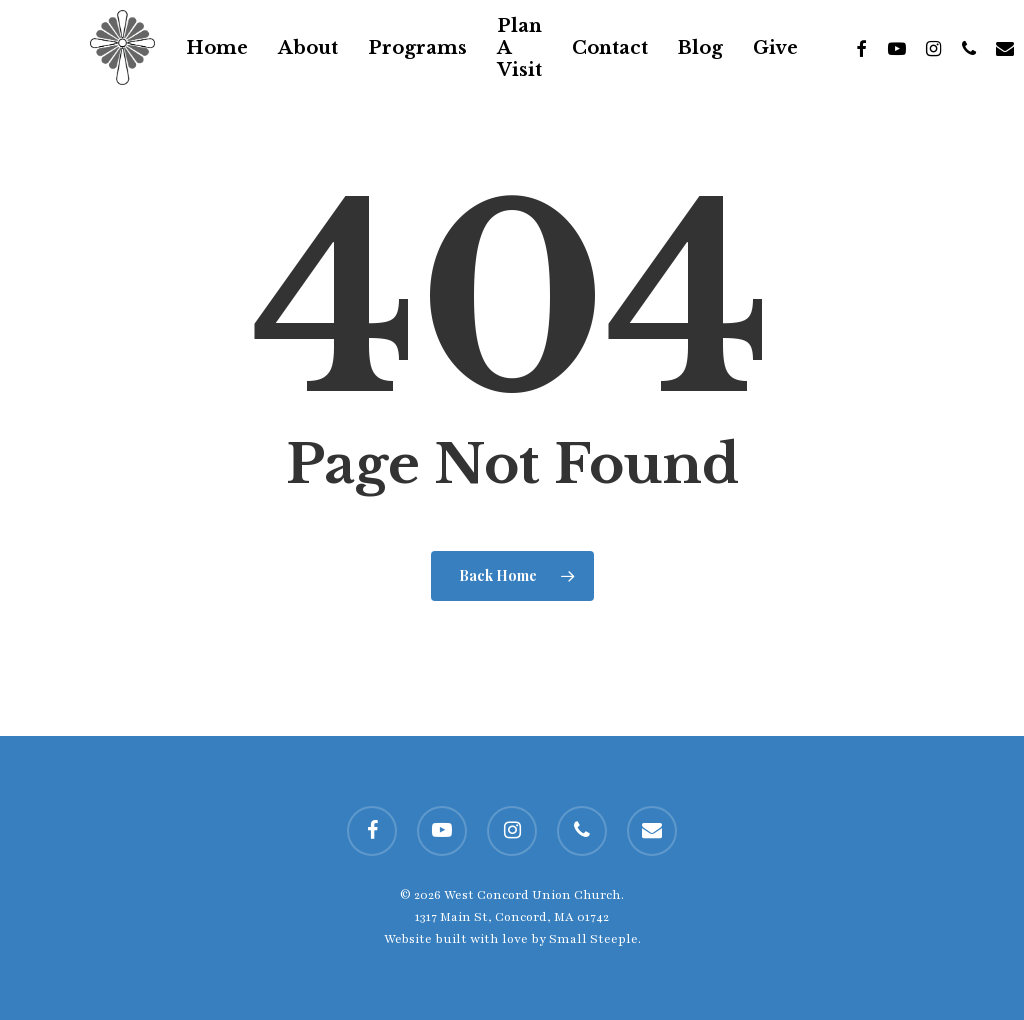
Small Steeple (593, 939)
